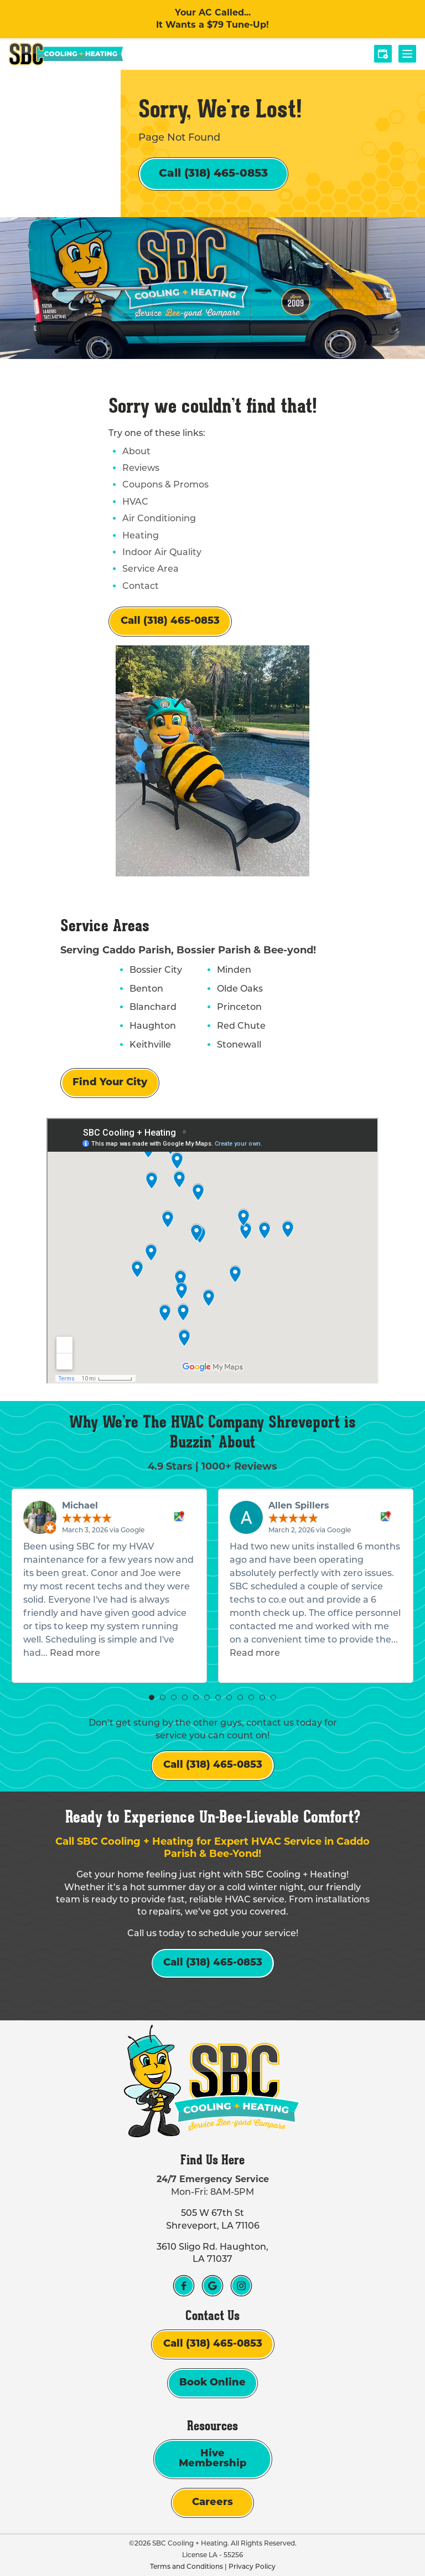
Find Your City (109, 1082)
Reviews (140, 468)
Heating (140, 535)
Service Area (150, 568)
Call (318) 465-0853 (213, 173)
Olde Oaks (240, 989)
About (136, 451)
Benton (146, 989)
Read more (75, 1653)
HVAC (135, 501)
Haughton (152, 1026)
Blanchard (153, 1007)
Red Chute (241, 1026)
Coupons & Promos (165, 484)
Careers (212, 2502)
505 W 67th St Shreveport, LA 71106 (213, 2219)
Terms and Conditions (186, 2566)
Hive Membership (213, 2459)
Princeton (239, 1007)
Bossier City (155, 970)
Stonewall (239, 1045)
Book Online (212, 2383)
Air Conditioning (159, 518)
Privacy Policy (252, 2566)
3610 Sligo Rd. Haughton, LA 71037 (212, 2252)
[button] (151, 1697)
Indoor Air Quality (161, 552)
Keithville (150, 1045)
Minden (234, 970)
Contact (140, 586)
